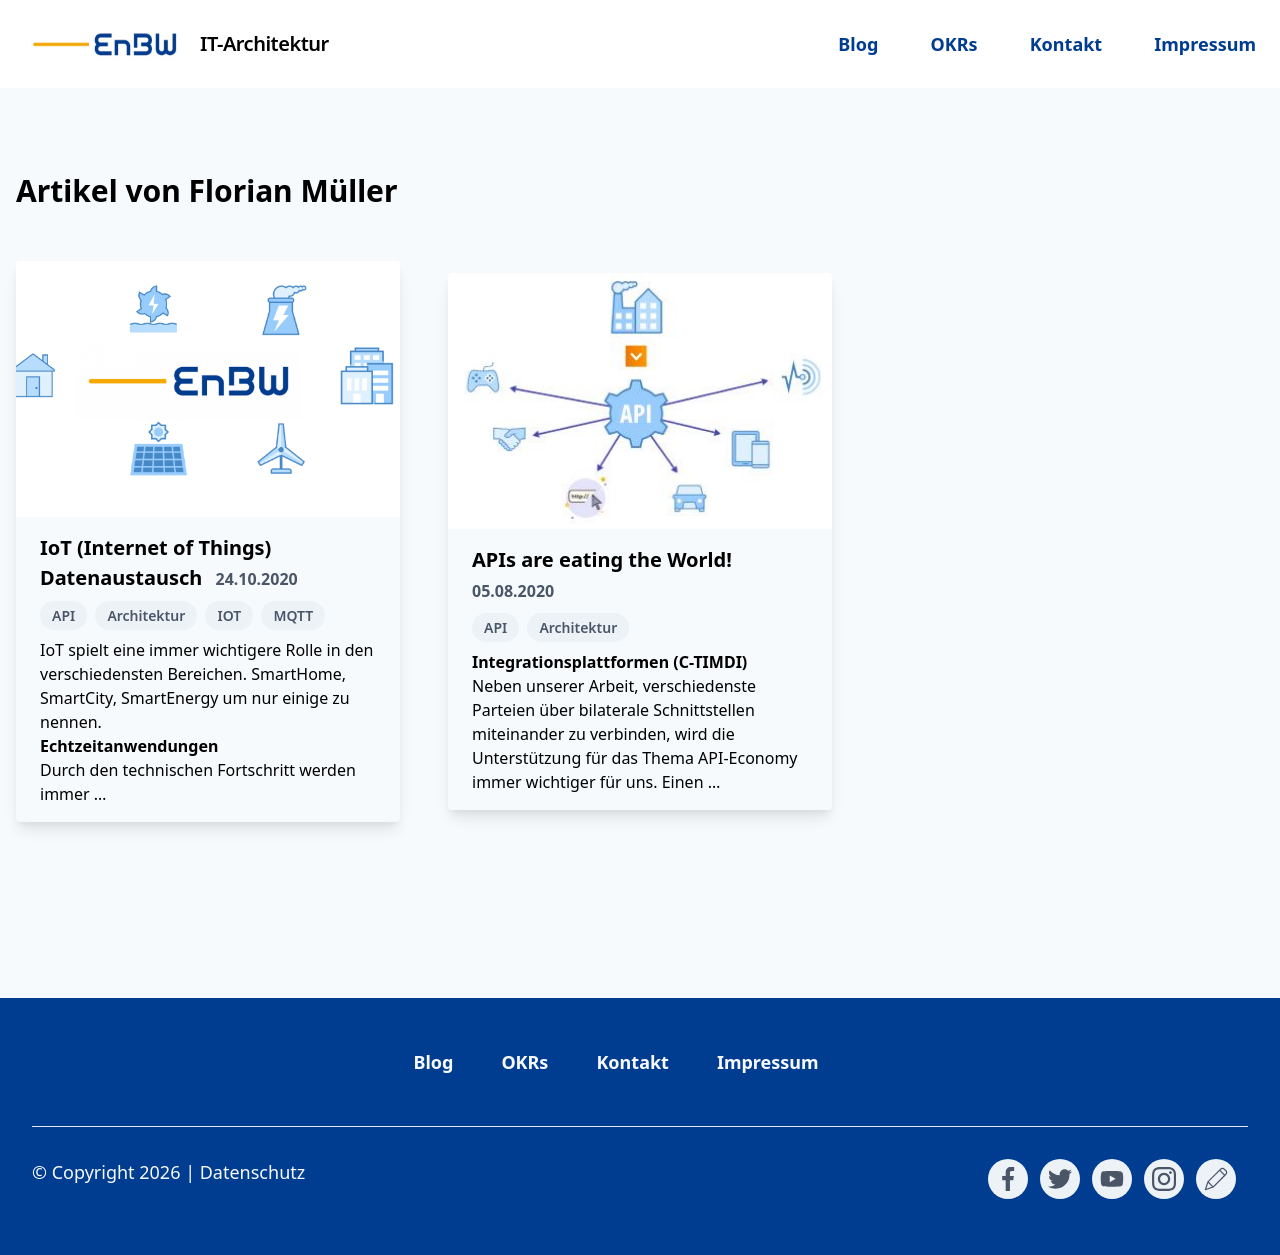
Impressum (1205, 44)
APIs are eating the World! (602, 559)
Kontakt (1066, 44)
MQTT (293, 615)
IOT (229, 615)
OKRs (953, 44)
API (63, 615)
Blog (858, 44)
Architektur (146, 615)
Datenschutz (252, 1172)
